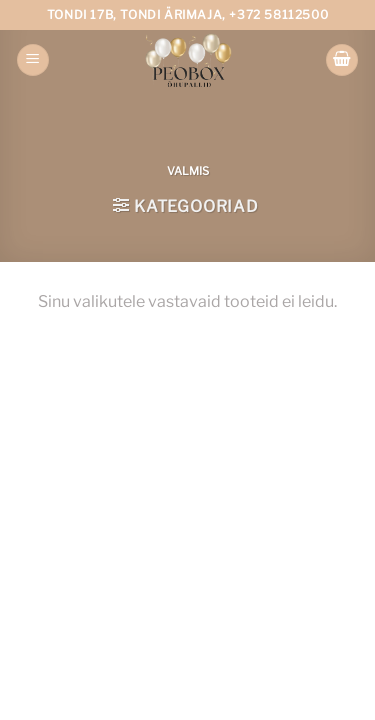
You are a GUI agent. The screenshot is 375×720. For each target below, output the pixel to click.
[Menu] (33, 60)
